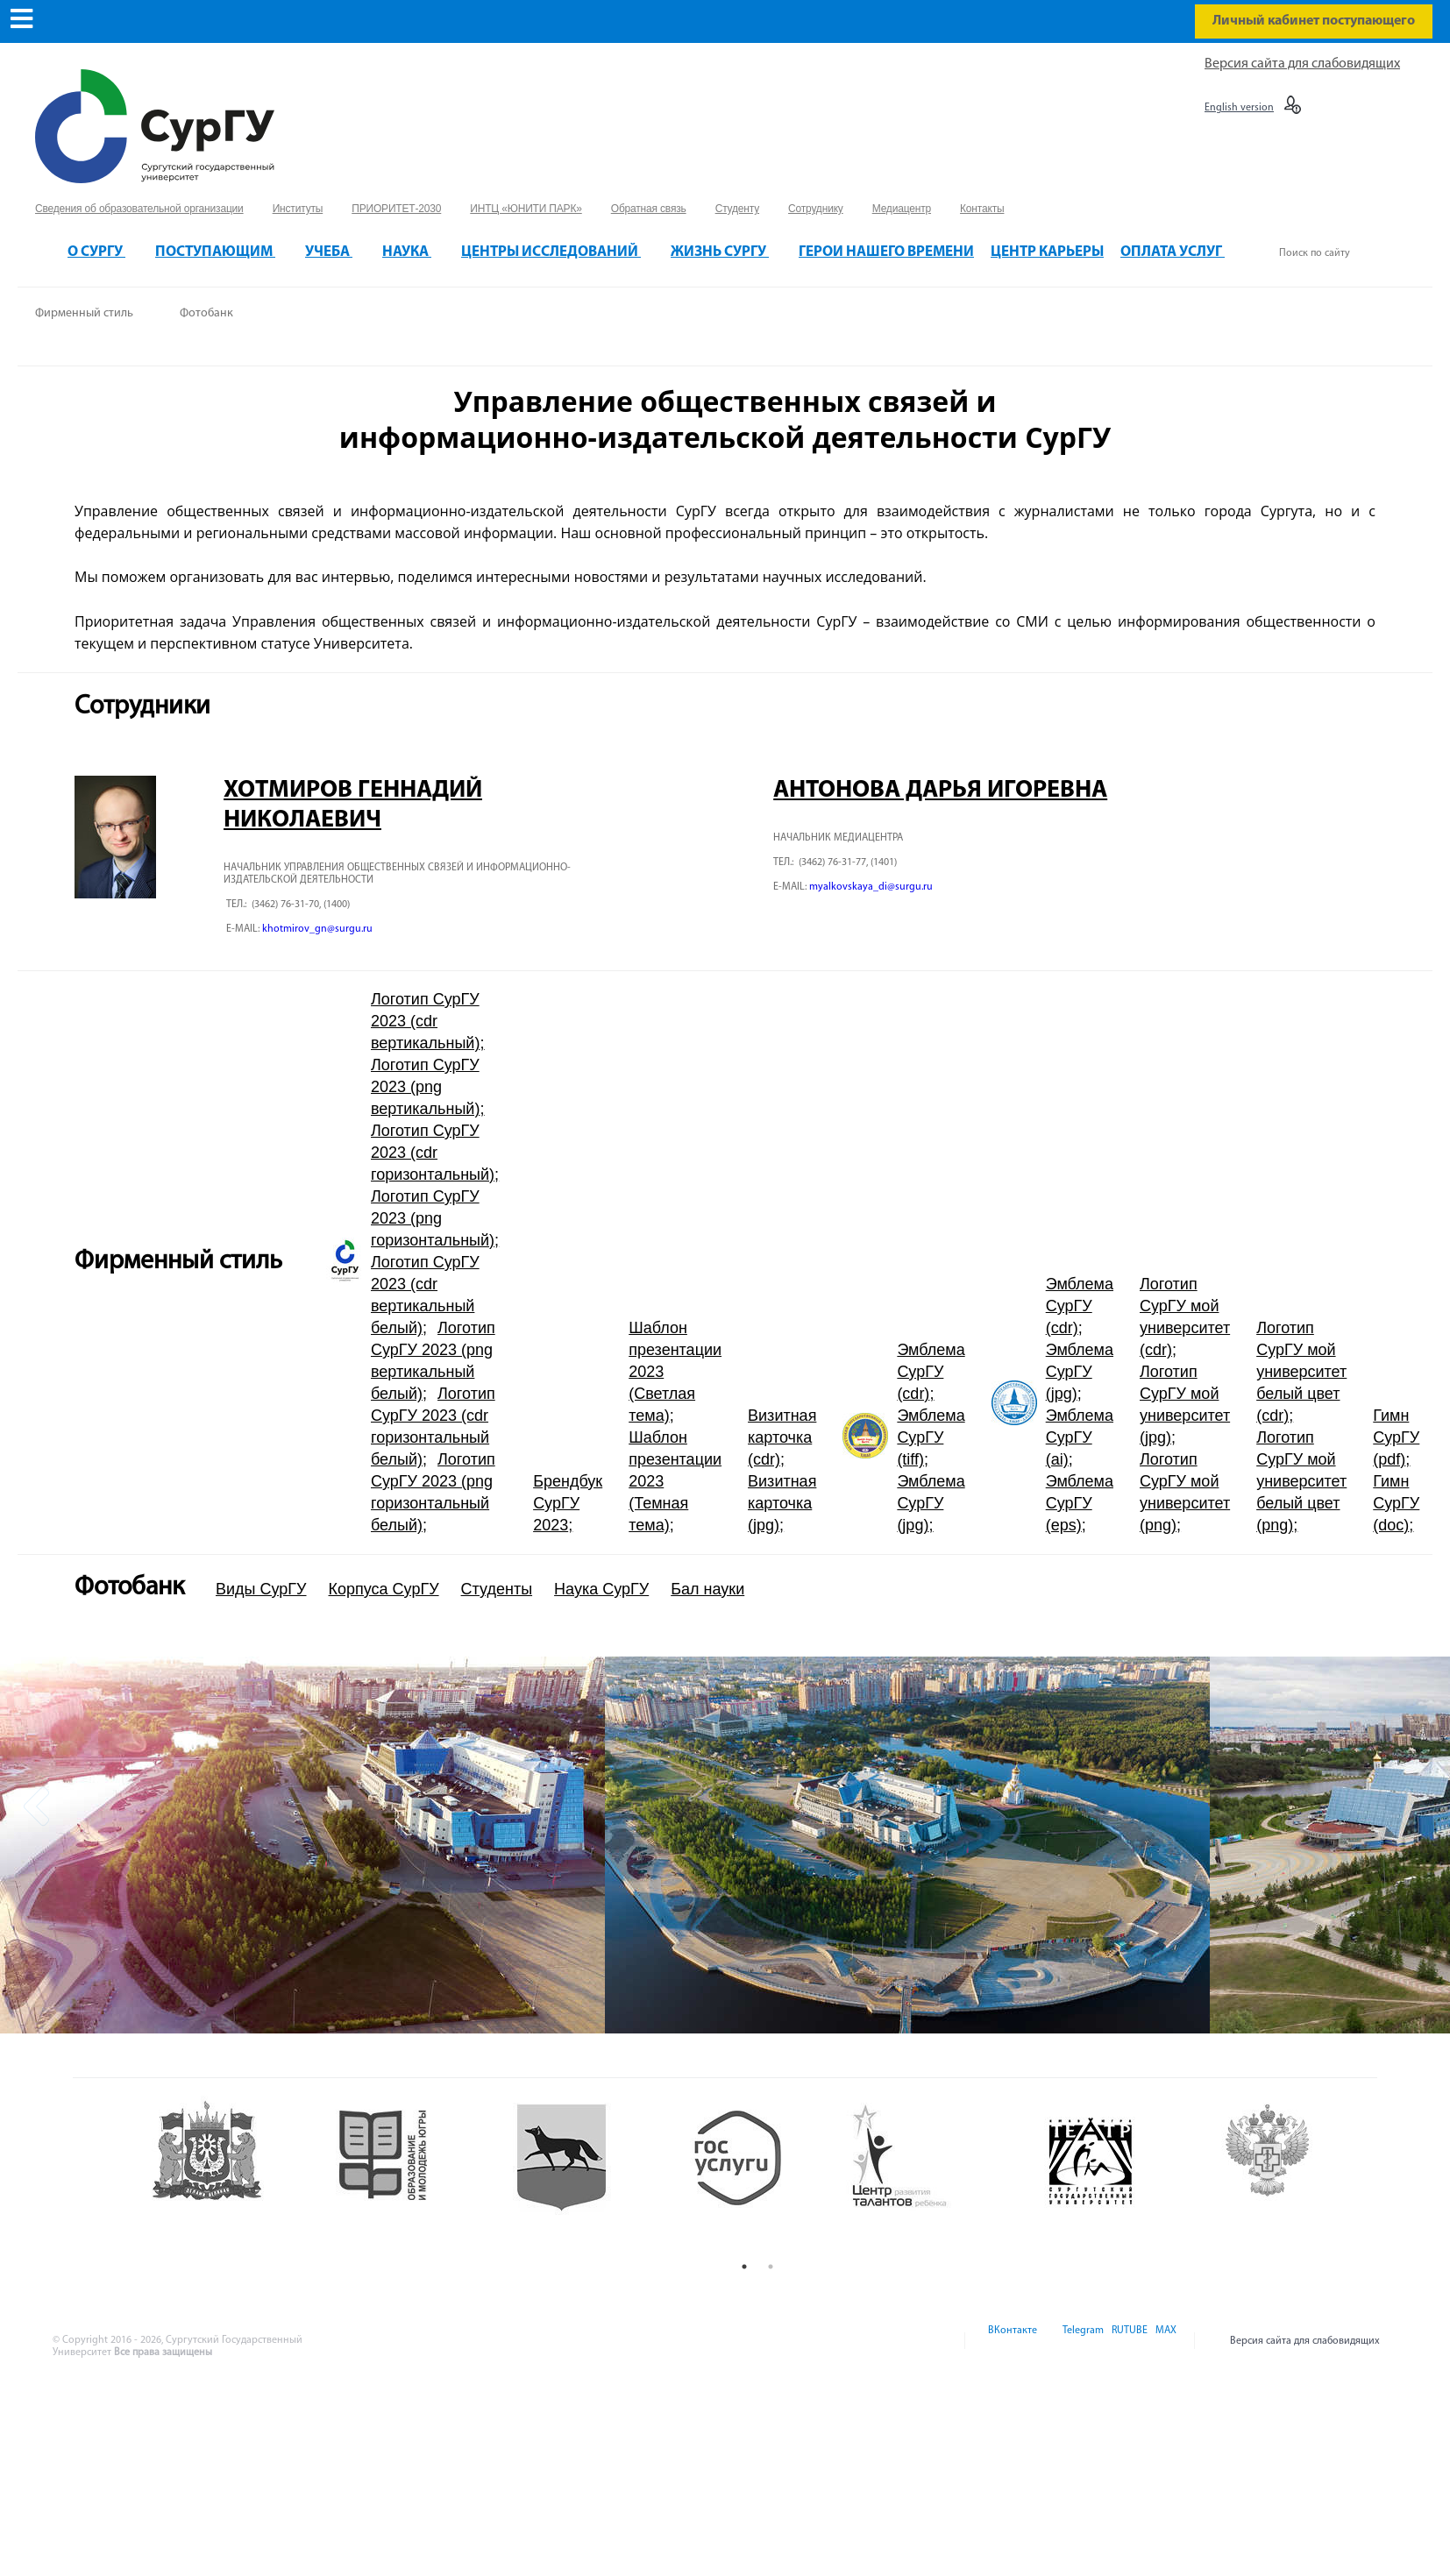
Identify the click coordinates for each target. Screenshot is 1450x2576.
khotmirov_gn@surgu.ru (317, 929)
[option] (302, 1845)
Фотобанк (206, 313)
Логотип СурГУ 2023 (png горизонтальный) (432, 1218)
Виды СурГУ (261, 1589)
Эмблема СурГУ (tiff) (930, 1437)
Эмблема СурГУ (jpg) (930, 1503)
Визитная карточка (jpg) (782, 1503)
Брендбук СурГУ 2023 (567, 1503)
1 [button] (744, 2266)
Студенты (496, 1589)
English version (1239, 108)
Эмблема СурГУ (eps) (1079, 1503)
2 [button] (770, 2266)
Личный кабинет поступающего (1313, 21)
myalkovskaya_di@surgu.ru (871, 887)
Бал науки (707, 1589)
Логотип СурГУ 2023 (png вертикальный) (425, 1087)
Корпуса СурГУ (384, 1589)
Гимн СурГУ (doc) (1396, 1503)
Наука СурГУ (601, 1589)
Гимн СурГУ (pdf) (1396, 1437)
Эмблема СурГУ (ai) (1079, 1437)
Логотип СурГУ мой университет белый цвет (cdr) (1301, 1371)
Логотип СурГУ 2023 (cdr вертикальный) (425, 1021)
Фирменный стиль (84, 313)
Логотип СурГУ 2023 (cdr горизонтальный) (432, 1152)
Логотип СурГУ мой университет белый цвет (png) (1301, 1481)
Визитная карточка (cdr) (782, 1437)
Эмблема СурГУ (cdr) (930, 1371)
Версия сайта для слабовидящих (1302, 64)
